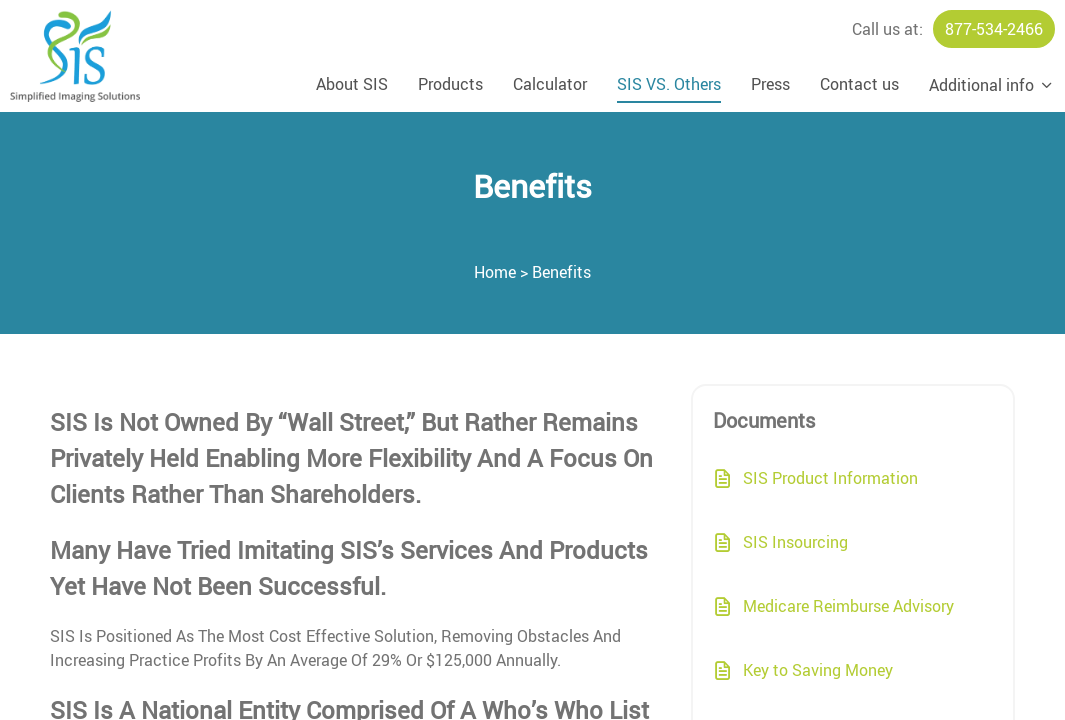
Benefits (561, 272)
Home (495, 272)
